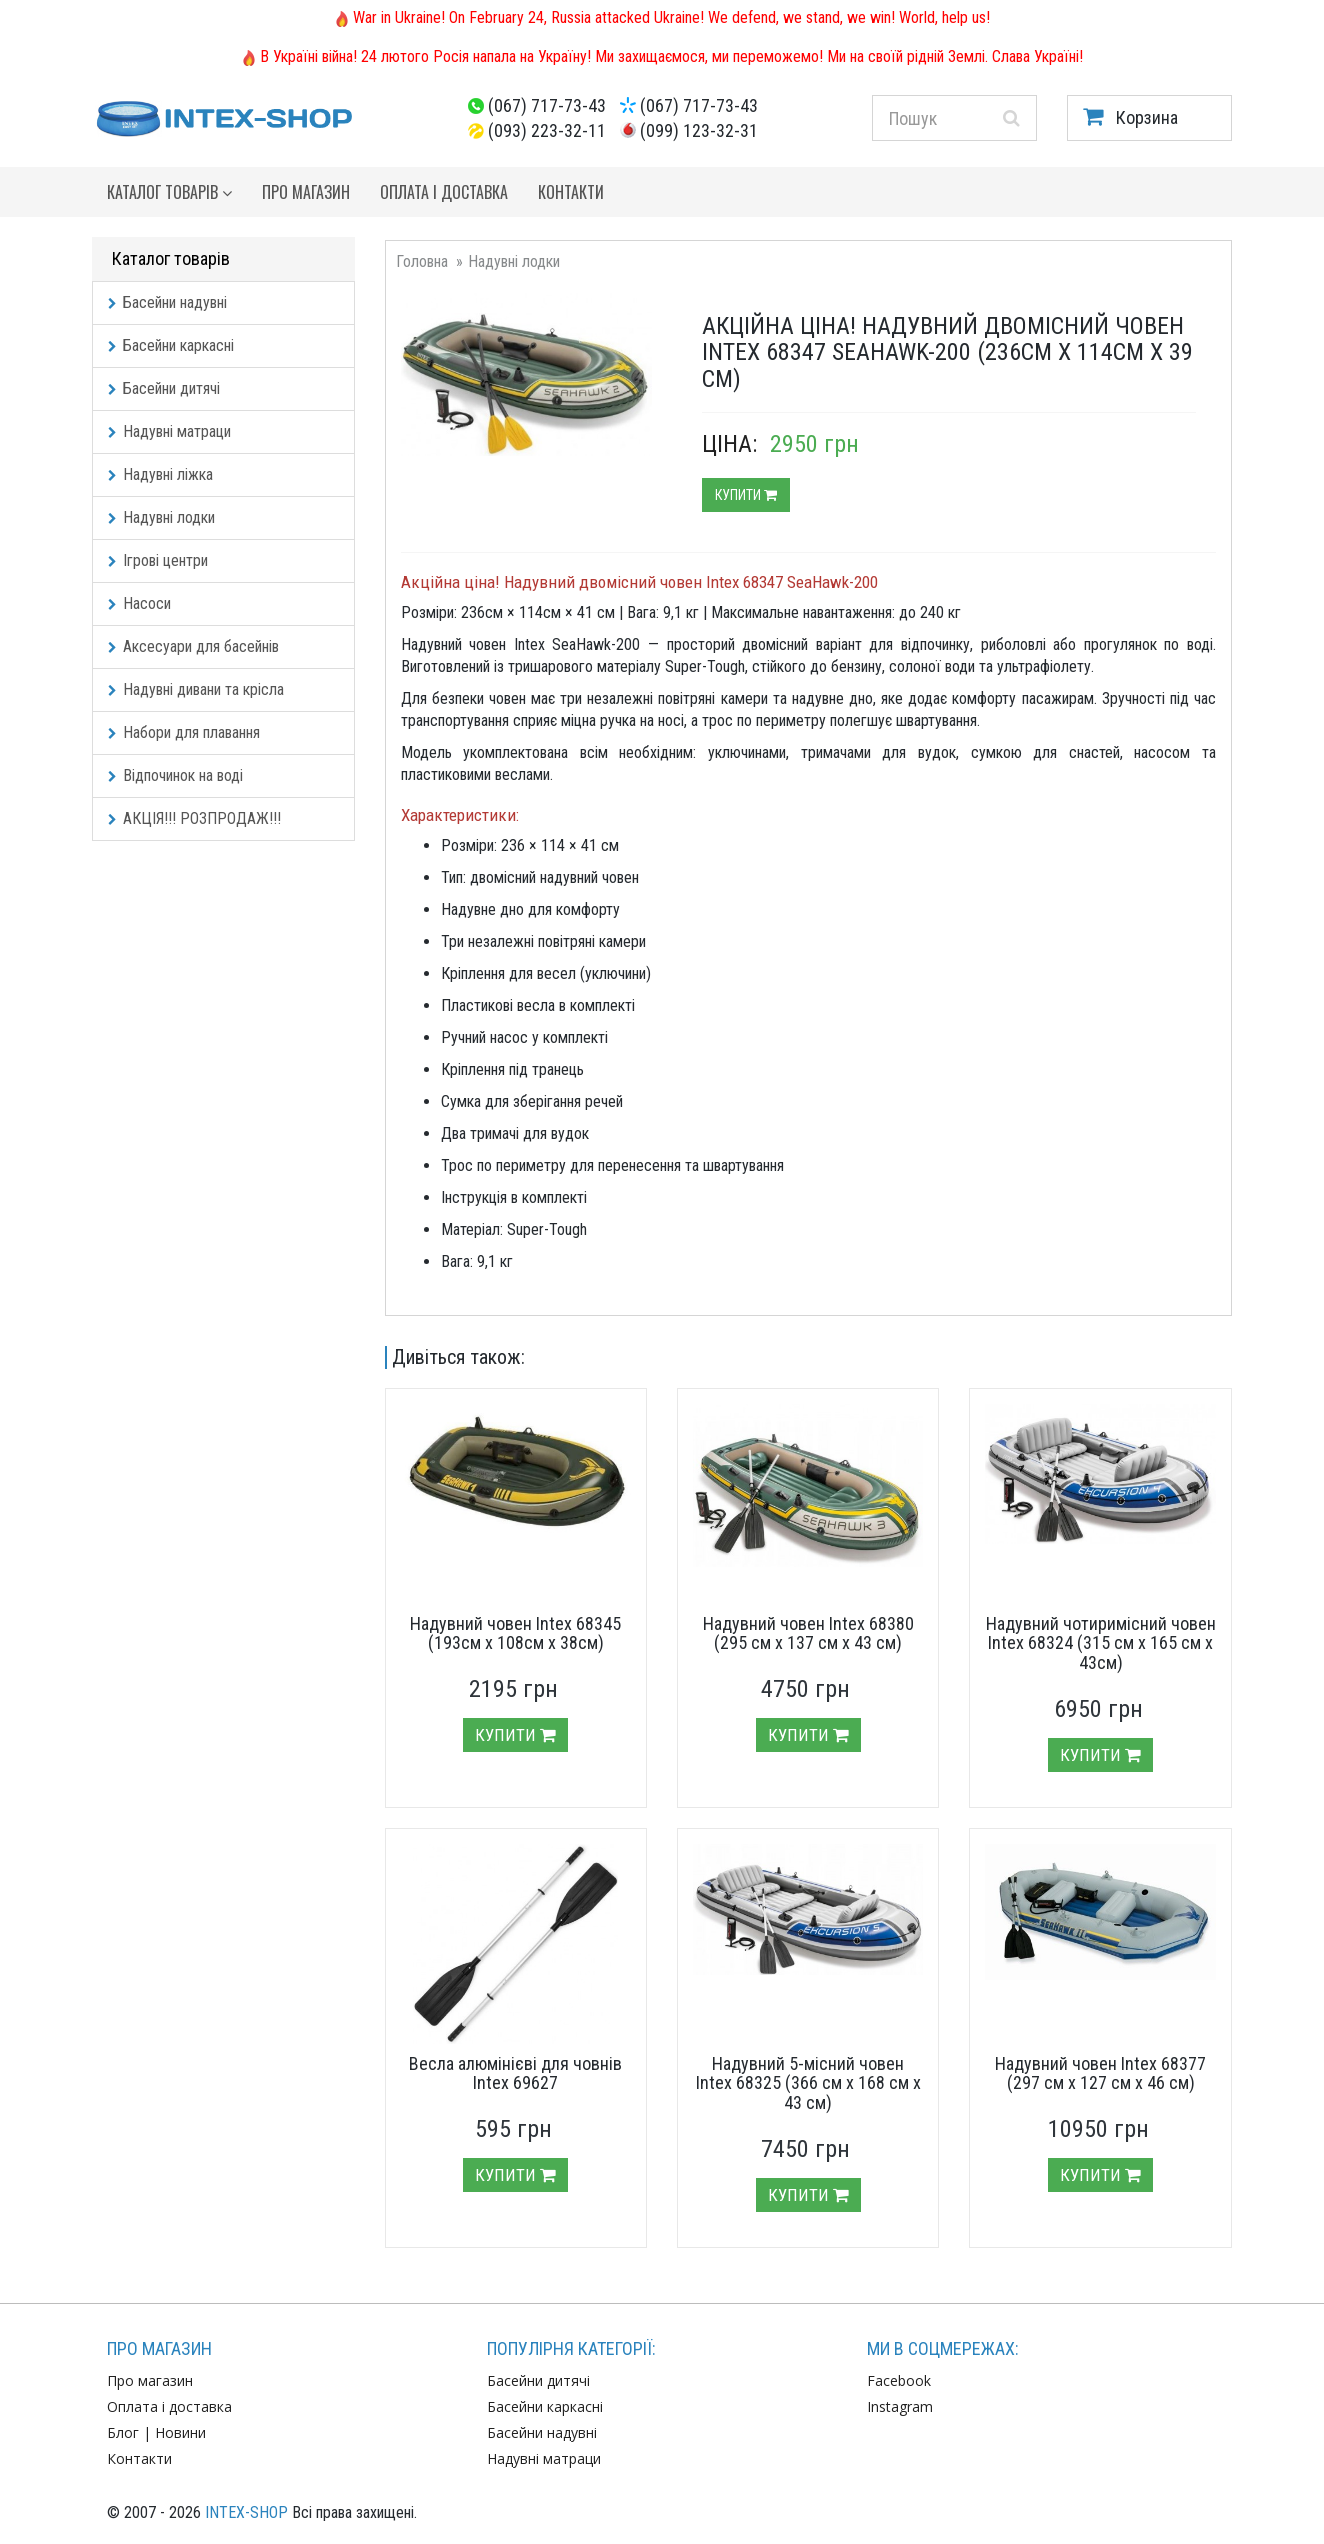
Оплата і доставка (444, 192)
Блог (123, 2432)
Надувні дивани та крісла (196, 689)
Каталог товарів (169, 192)
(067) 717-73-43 (547, 105)
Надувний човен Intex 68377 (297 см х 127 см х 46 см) (1100, 2073)
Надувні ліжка (160, 474)
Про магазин (306, 192)
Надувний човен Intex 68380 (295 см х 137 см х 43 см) (808, 1633)
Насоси (139, 603)
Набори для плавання (184, 732)
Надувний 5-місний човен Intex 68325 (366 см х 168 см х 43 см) (808, 2083)
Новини (180, 2432)
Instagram (900, 2406)
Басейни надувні (167, 302)
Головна (422, 261)
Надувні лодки (161, 517)
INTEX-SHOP (246, 2512)
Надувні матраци (169, 431)
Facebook (899, 2380)
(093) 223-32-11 (547, 130)
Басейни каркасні (171, 345)
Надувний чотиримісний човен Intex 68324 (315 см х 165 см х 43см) (1101, 1643)
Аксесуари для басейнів (193, 646)
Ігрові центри (158, 560)
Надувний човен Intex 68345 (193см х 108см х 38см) (515, 1633)
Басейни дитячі (164, 388)
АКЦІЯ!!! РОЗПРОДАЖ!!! (194, 818)
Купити (746, 495)
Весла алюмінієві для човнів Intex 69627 (515, 2073)
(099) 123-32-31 (699, 130)
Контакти (571, 192)
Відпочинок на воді (175, 775)
